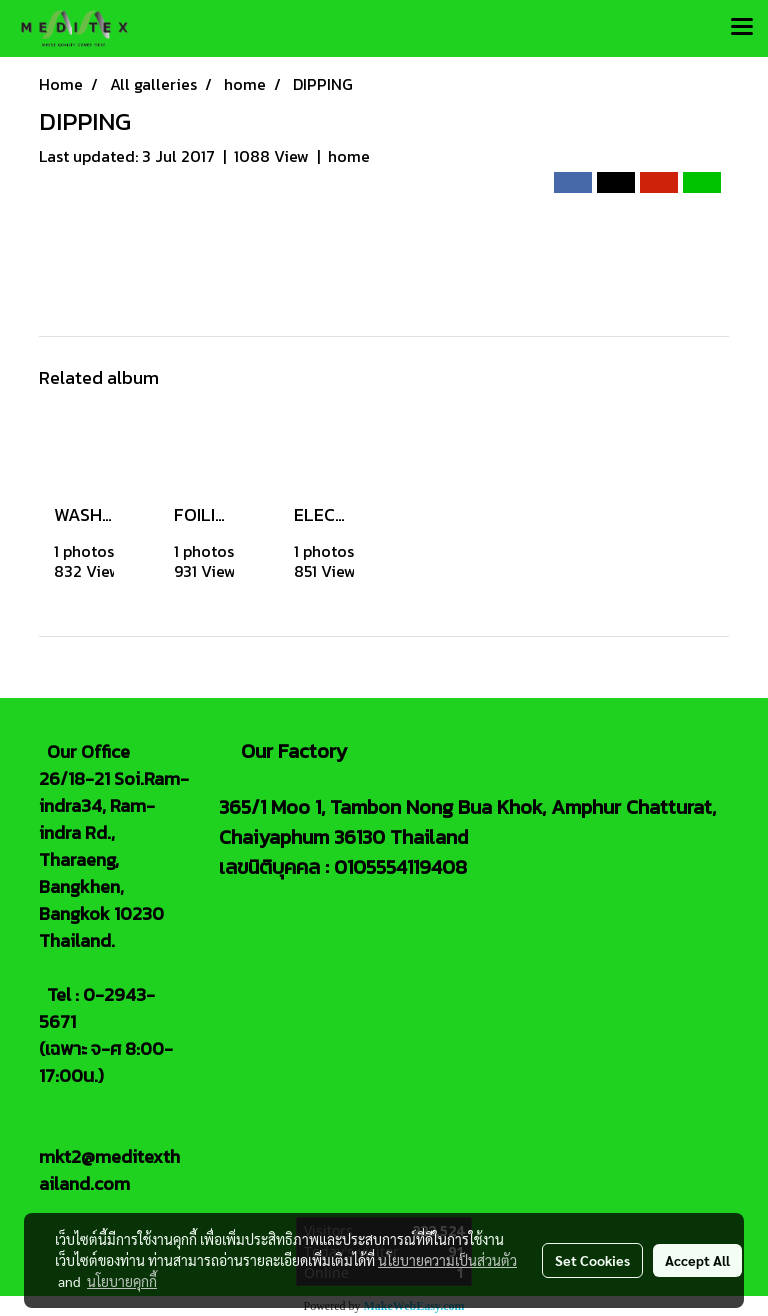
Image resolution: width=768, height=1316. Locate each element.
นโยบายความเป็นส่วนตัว (447, 1260)
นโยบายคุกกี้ (122, 1281)
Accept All (697, 1260)
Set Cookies (592, 1260)
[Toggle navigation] (742, 28)
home (349, 156)
